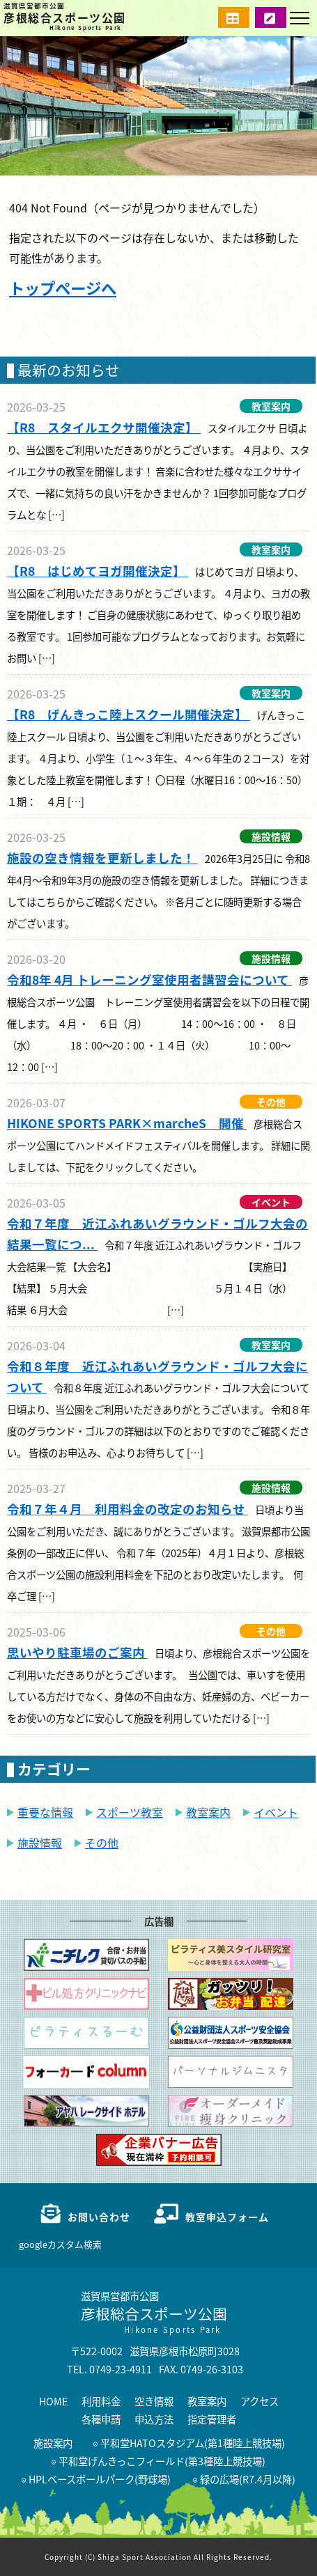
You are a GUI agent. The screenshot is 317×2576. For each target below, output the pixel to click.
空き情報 (153, 2401)
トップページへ (62, 287)
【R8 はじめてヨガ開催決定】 (97, 570)
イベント (276, 1812)
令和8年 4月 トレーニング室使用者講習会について (149, 979)
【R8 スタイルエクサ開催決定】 (104, 427)
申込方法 (153, 2419)
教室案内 (208, 1812)
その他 (101, 1842)
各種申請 (101, 2419)
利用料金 (101, 2401)
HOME (53, 2401)
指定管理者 (211, 2419)
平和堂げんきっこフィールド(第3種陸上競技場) (158, 2460)
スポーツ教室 (129, 1812)
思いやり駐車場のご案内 (77, 1652)
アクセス (259, 2401)
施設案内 (52, 2442)
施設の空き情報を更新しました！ (102, 857)
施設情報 (39, 1842)
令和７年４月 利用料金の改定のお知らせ (127, 1508)
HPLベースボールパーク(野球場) (96, 2479)
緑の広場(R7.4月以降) (244, 2479)
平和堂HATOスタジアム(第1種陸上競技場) (189, 2442)
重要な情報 (45, 1812)
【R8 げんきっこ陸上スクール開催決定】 (128, 714)
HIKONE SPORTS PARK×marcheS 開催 (127, 1123)
